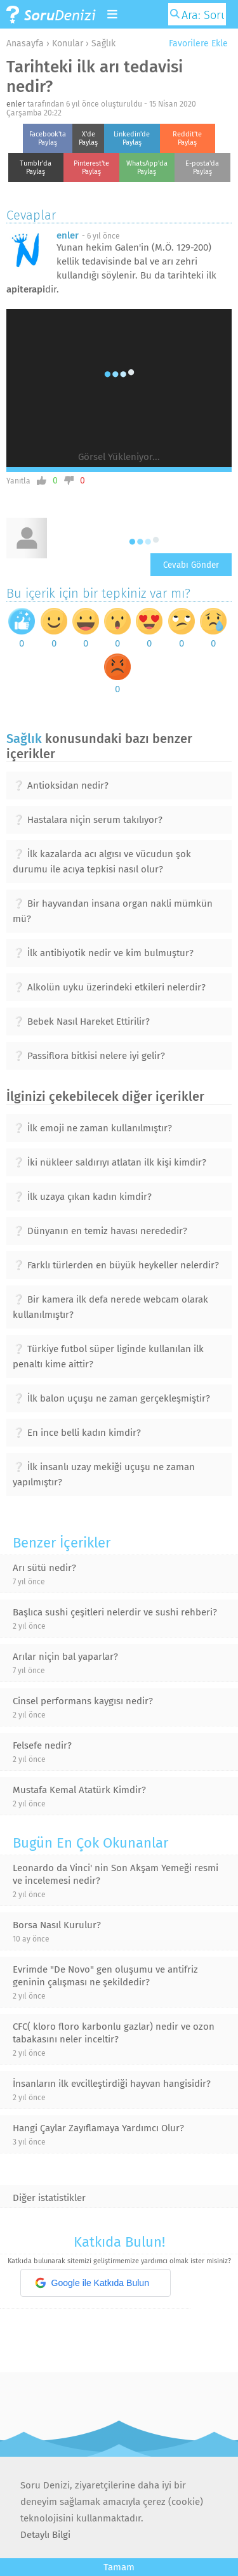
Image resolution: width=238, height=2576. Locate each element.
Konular (67, 43)
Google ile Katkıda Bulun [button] (92, 2283)
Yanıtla (18, 480)
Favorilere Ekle (193, 43)
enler (15, 104)
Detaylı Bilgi (45, 2534)
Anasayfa (25, 43)
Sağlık (103, 43)
